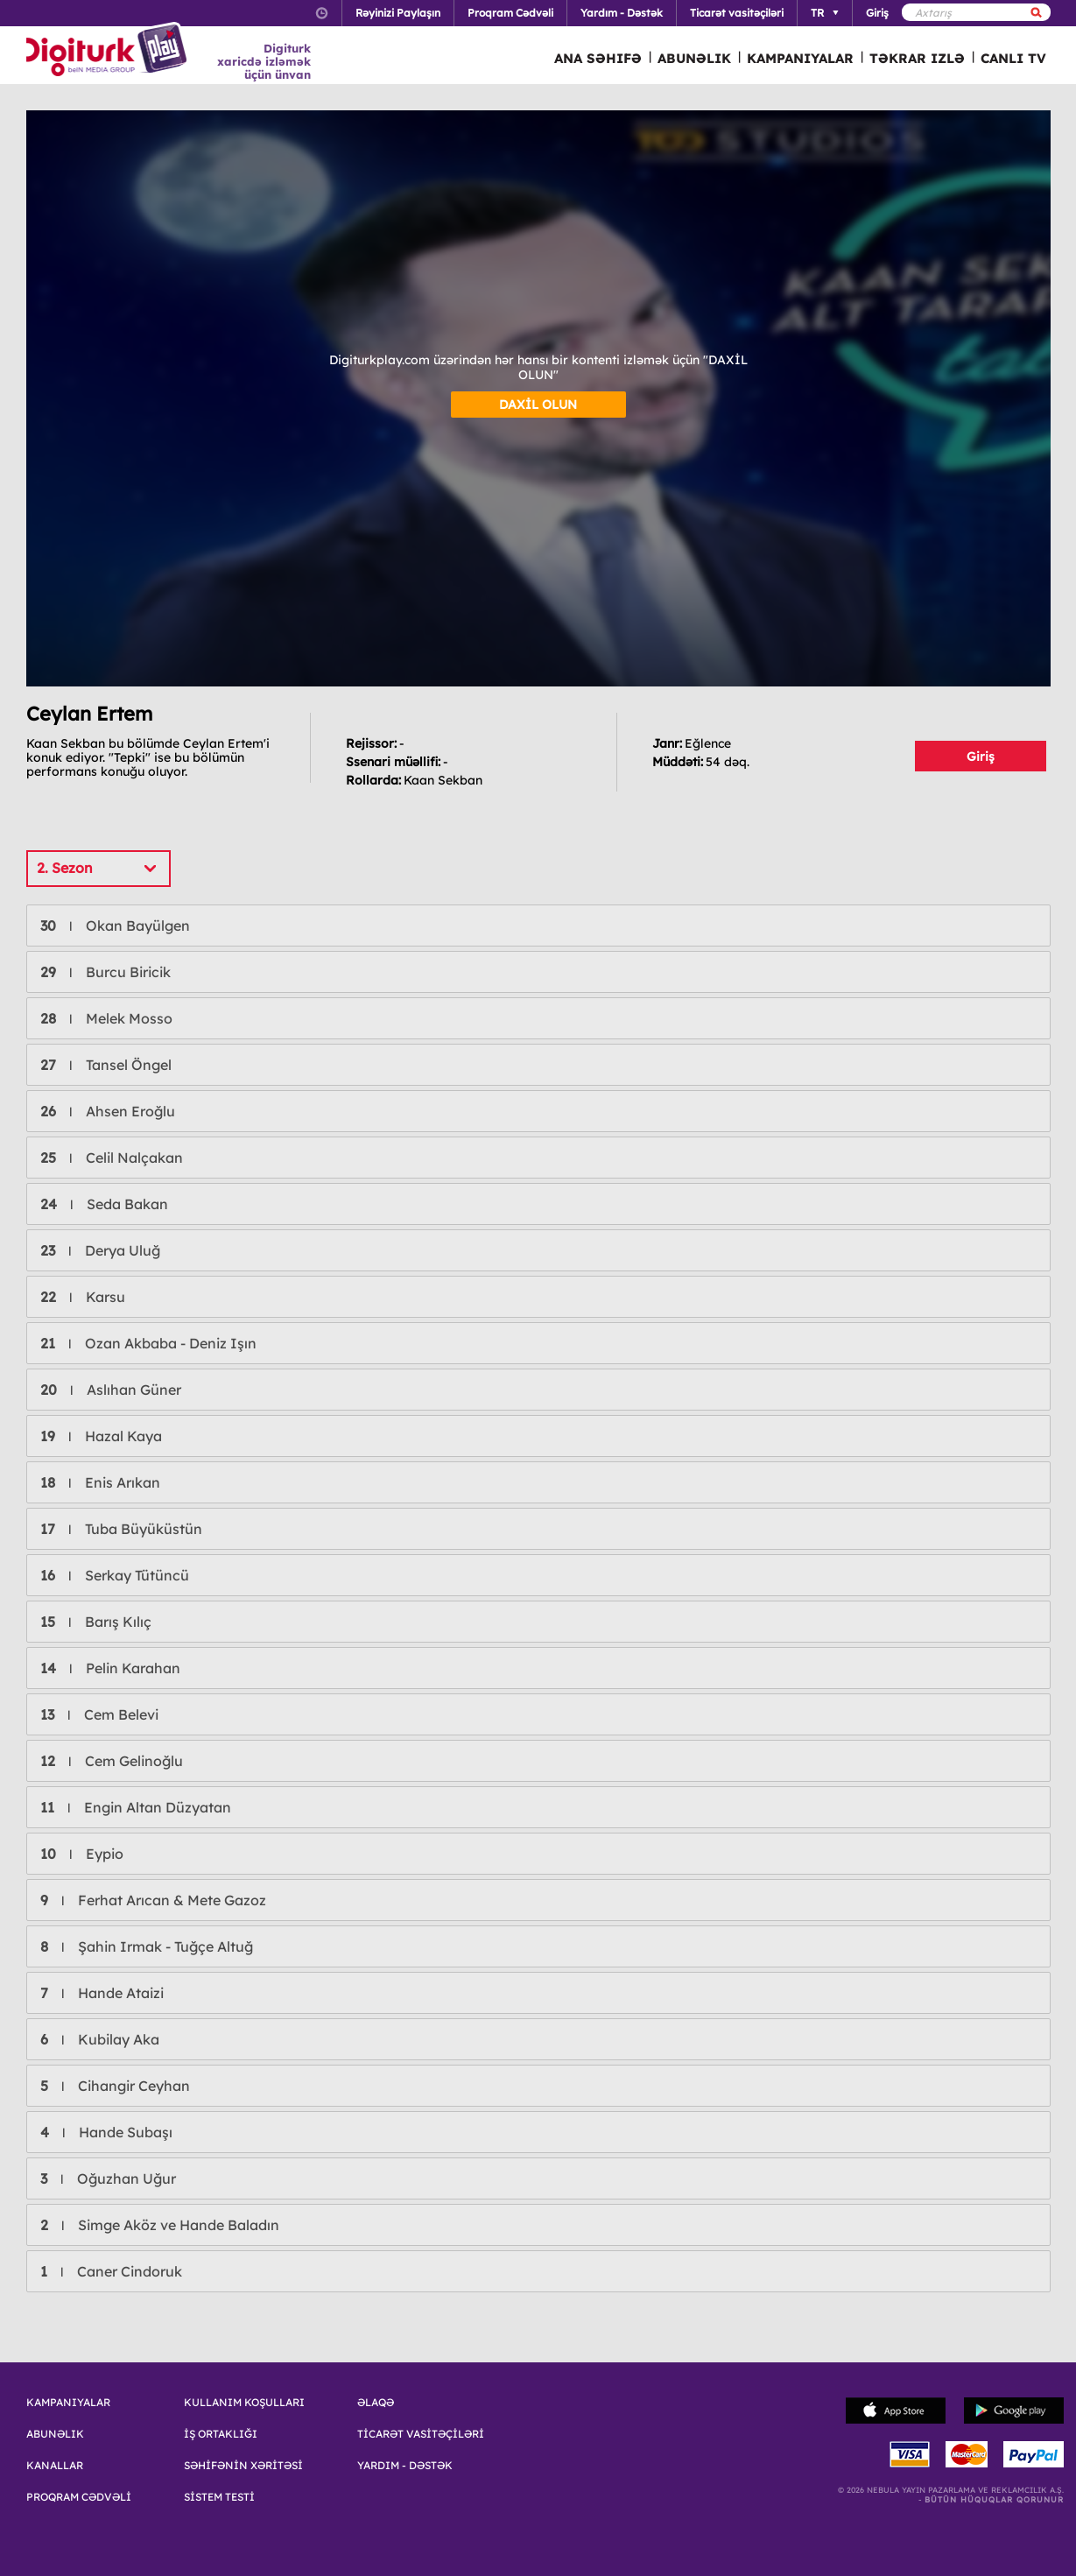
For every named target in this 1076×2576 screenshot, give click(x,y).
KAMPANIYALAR (800, 58)
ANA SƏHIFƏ (598, 58)
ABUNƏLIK (694, 58)
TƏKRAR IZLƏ (917, 58)
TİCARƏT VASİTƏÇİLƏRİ (420, 2434)
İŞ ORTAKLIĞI (220, 2434)
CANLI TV (1013, 58)
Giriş (981, 756)
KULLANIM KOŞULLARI (244, 2402)
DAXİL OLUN (538, 404)
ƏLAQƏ (375, 2402)
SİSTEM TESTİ (219, 2497)
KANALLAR (54, 2465)
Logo (109, 51)
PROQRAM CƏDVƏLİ (78, 2497)
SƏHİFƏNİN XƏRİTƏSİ (243, 2465)
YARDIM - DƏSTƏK (405, 2465)
